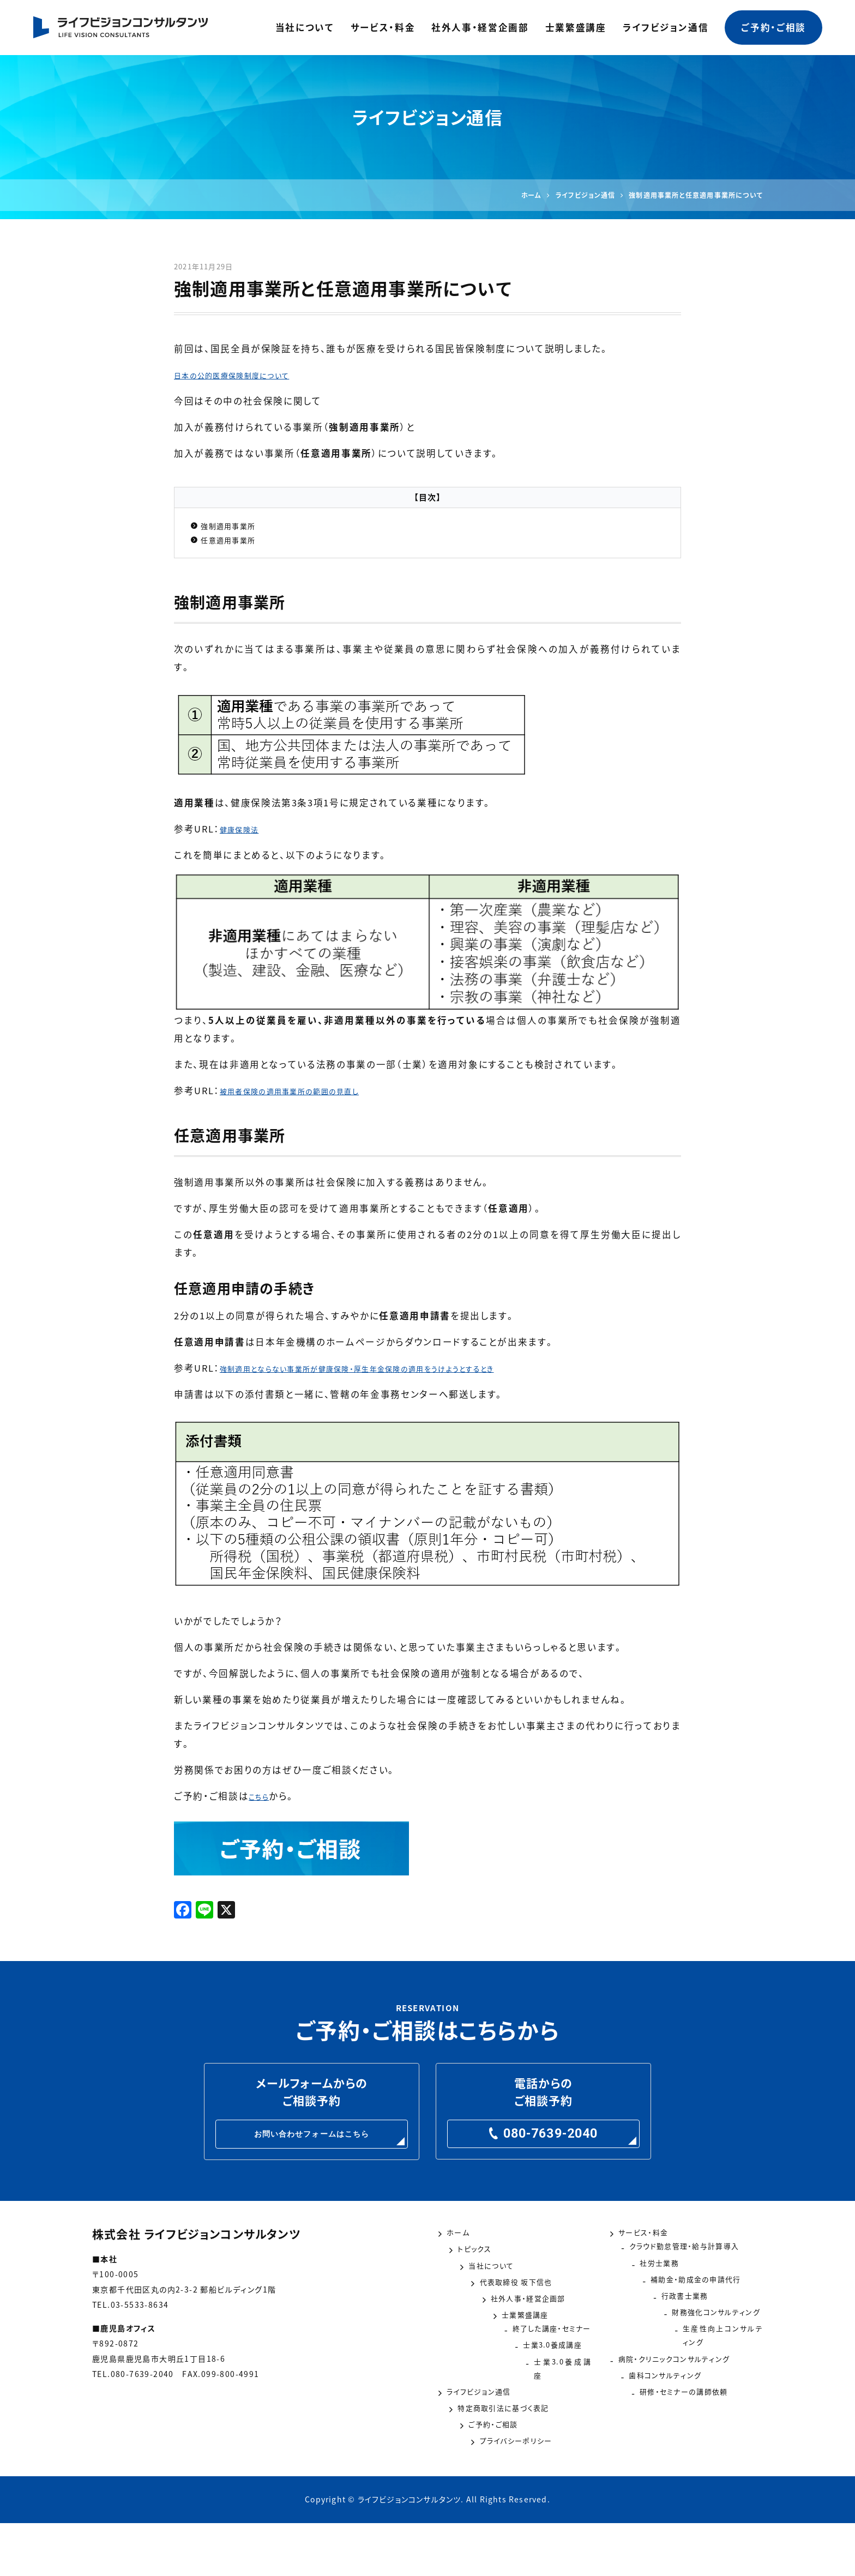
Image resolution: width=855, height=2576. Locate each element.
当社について (304, 27)
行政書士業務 (648, 2330)
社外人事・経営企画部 (480, 27)
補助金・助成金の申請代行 (677, 2309)
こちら (262, 1804)
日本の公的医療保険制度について (249, 374)
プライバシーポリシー (494, 2495)
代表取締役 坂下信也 (494, 2312)
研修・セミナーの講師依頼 (675, 2433)
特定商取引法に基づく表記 (506, 2454)
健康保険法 (245, 836)
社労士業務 (643, 2288)
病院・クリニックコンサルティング (690, 2392)
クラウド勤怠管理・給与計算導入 (690, 2268)
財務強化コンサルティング (675, 2350)
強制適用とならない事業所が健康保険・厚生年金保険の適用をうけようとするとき (399, 1376)
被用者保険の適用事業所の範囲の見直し (310, 1099)
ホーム (461, 2250)
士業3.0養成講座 (485, 2392)
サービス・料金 (383, 27)
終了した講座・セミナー (498, 2371)
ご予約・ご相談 (773, 27)
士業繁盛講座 (575, 27)
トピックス (468, 2270)
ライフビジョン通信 (666, 27)
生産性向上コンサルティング (680, 2371)
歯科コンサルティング (665, 2413)
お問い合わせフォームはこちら (312, 2145)
